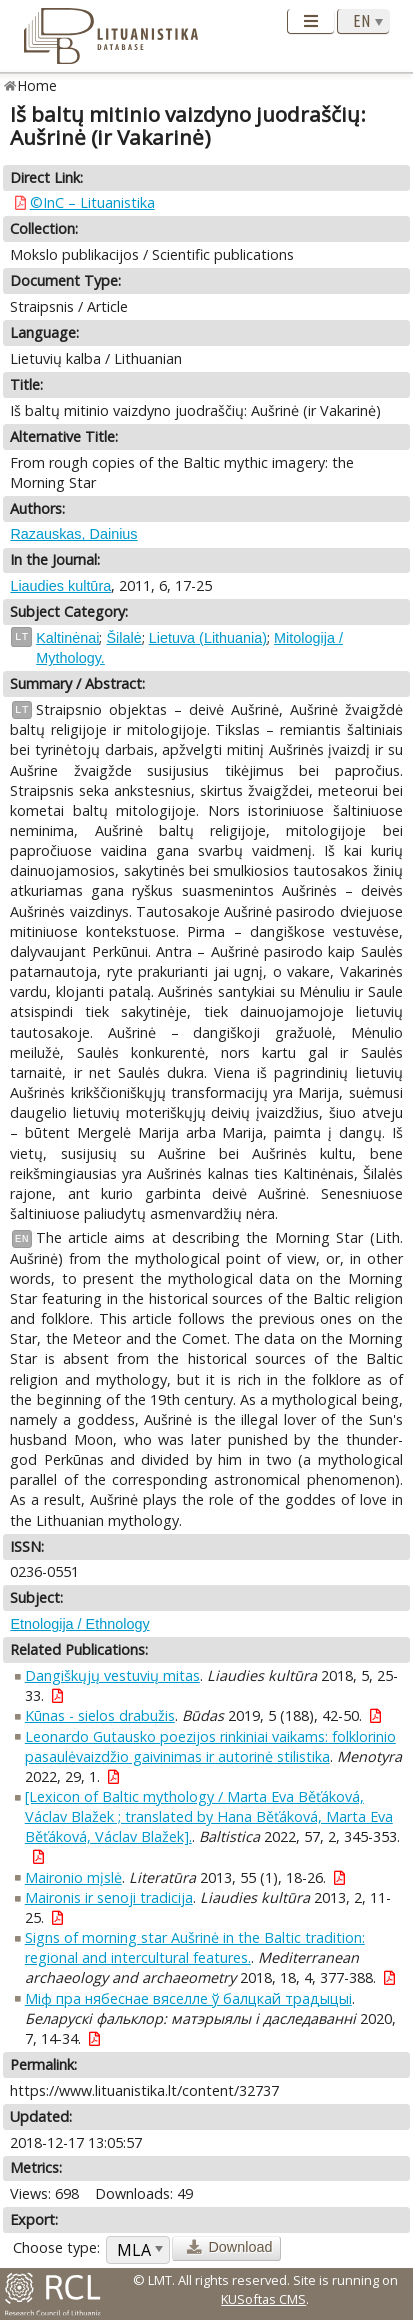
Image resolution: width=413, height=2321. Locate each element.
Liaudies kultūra (60, 586)
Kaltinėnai (67, 638)
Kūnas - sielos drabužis (100, 1715)
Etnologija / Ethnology (79, 1624)
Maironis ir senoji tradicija (109, 1897)
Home (37, 85)
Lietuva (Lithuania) (208, 638)
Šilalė (123, 638)
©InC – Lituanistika (92, 202)
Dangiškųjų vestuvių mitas (112, 1675)
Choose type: (56, 2247)
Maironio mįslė (73, 1877)
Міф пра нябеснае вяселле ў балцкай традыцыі (188, 1998)
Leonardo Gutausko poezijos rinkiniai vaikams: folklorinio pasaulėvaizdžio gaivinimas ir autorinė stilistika (210, 1746)
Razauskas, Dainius (73, 534)
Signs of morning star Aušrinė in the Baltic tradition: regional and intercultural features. (195, 1947)
